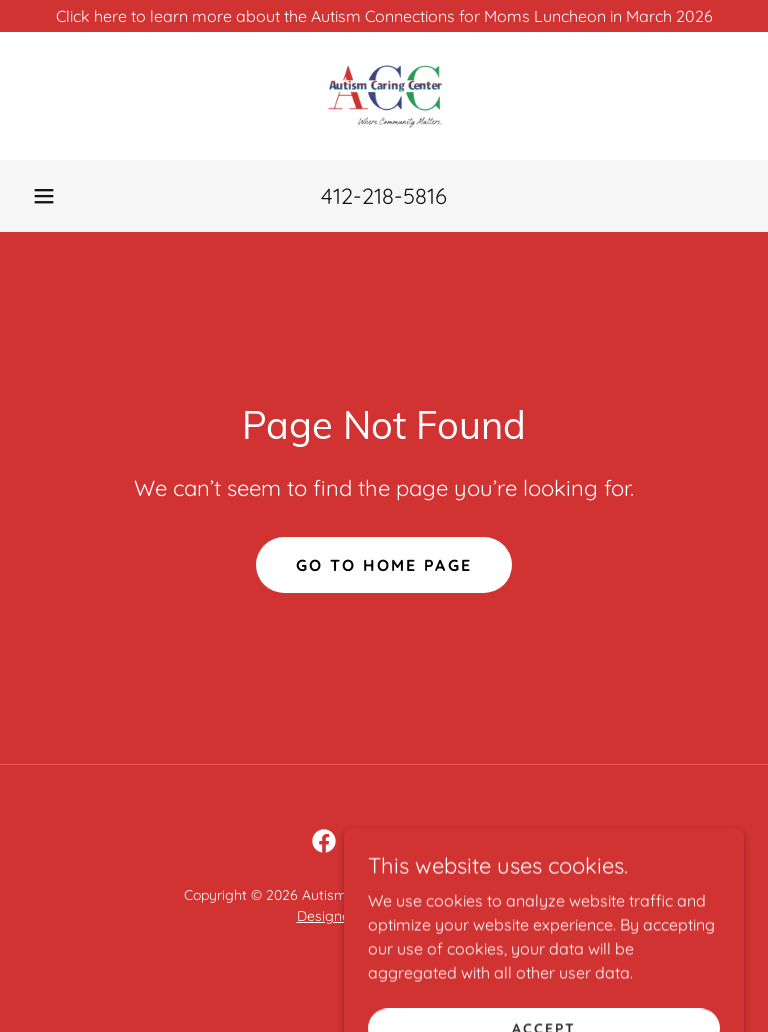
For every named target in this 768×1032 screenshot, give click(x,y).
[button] (44, 196)
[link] (384, 96)
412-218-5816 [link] (384, 196)
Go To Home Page (384, 565)
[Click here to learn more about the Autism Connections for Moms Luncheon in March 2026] (384, 16)
